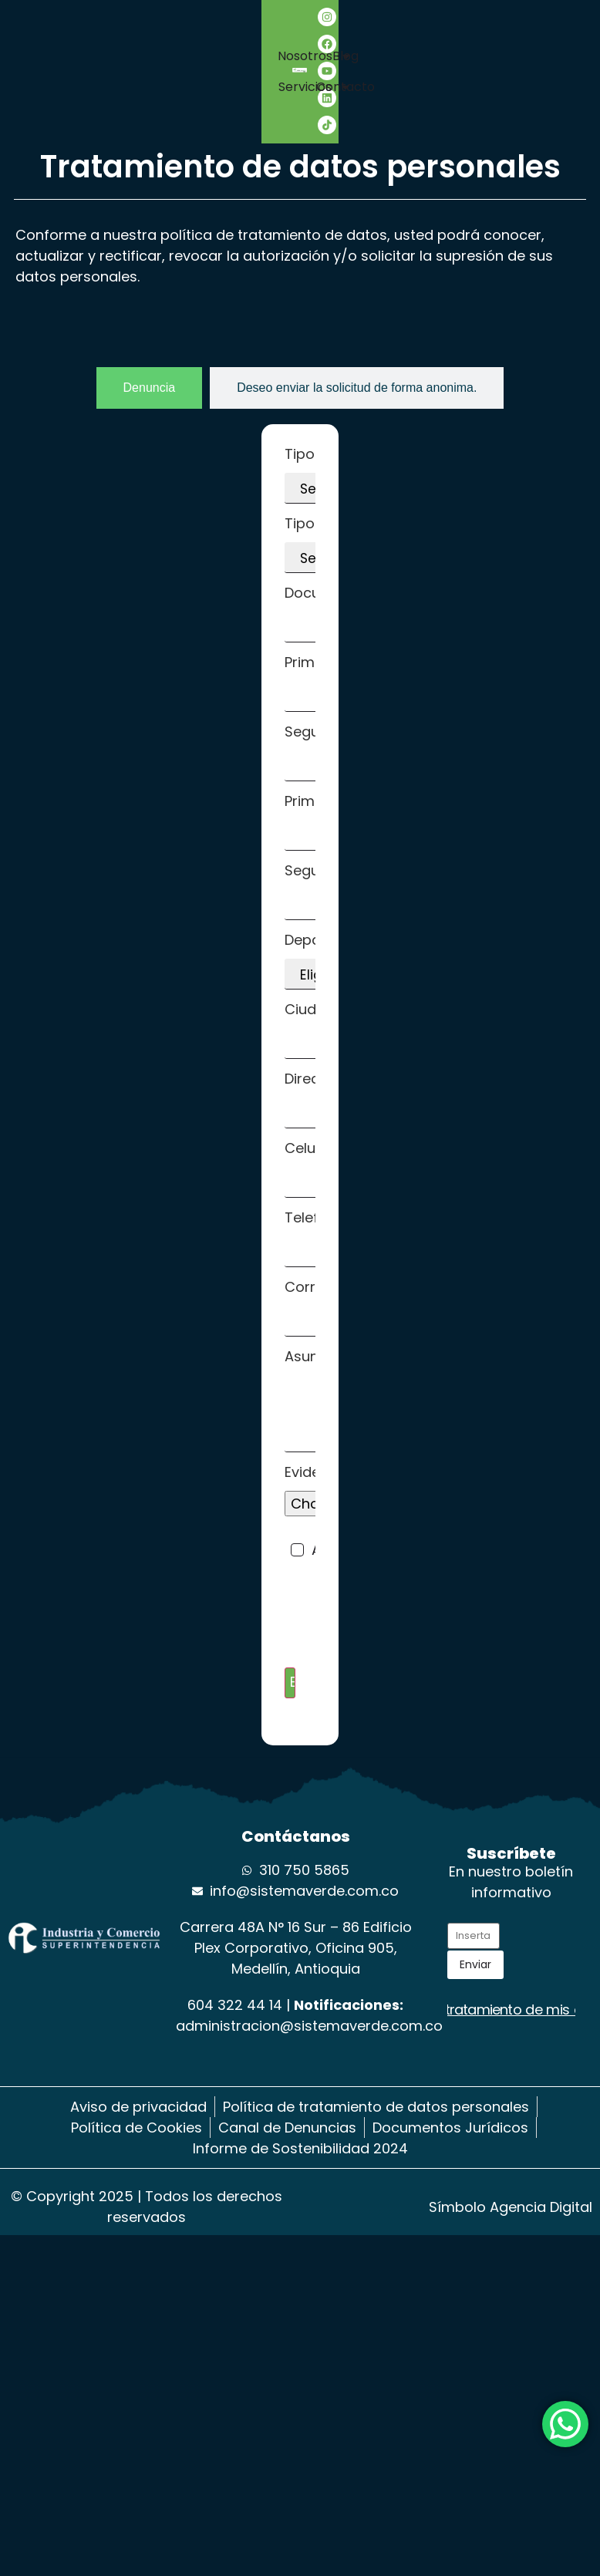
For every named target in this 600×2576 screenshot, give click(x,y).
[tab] (149, 388)
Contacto (478, 71)
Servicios (134, 87)
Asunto (315, 1401)
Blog (420, 71)
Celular (315, 1169)
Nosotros (134, 56)
